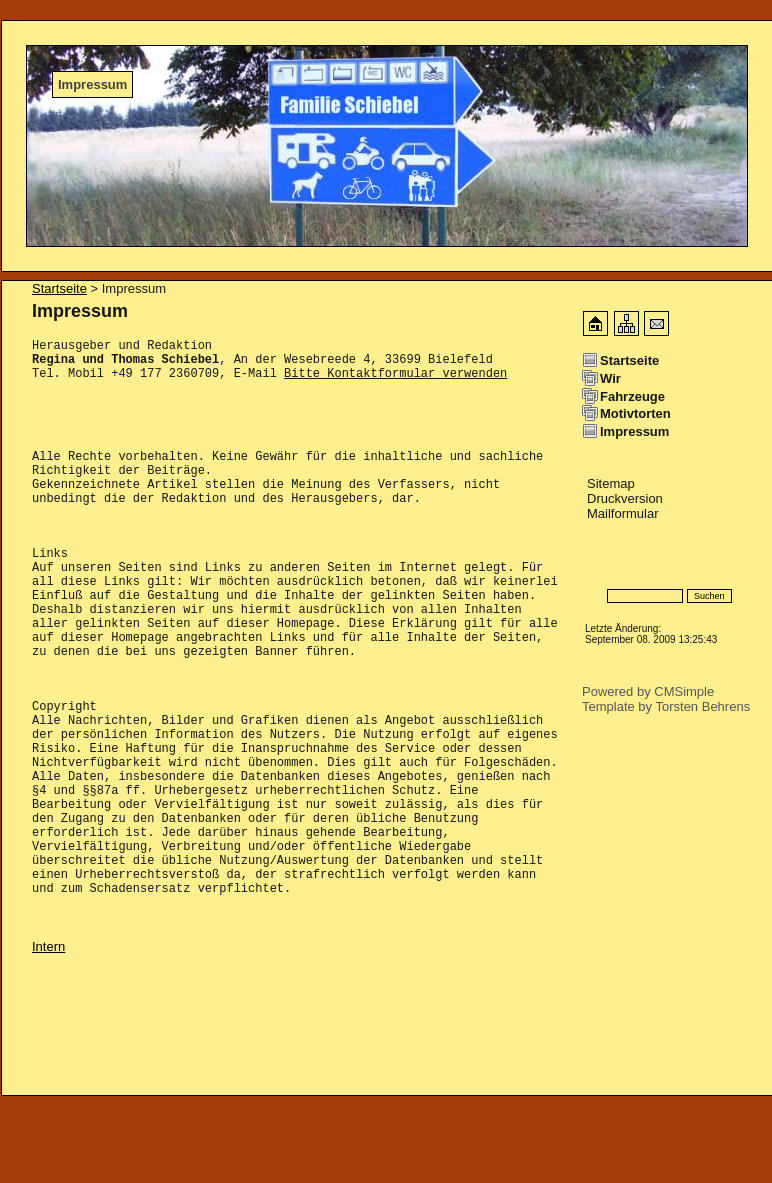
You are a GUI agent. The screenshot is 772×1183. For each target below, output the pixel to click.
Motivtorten (635, 413)
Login (598, 566)
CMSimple (684, 691)
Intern (48, 1033)
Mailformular (623, 513)
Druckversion (625, 498)
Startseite (59, 288)
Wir (610, 378)
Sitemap (611, 483)
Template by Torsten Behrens (666, 706)
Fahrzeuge (632, 396)
